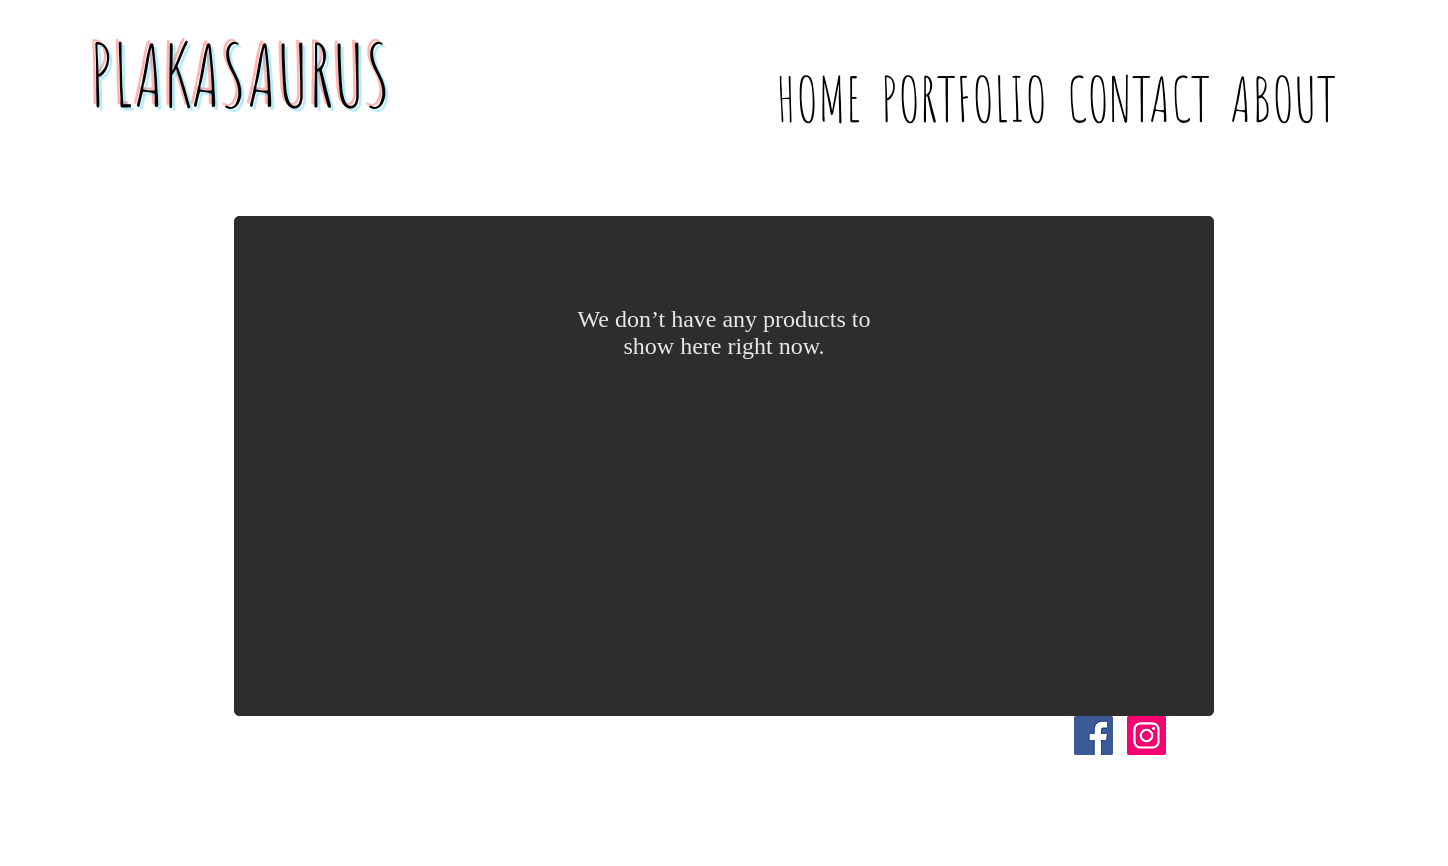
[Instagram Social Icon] (1146, 735)
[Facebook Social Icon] (1093, 735)
